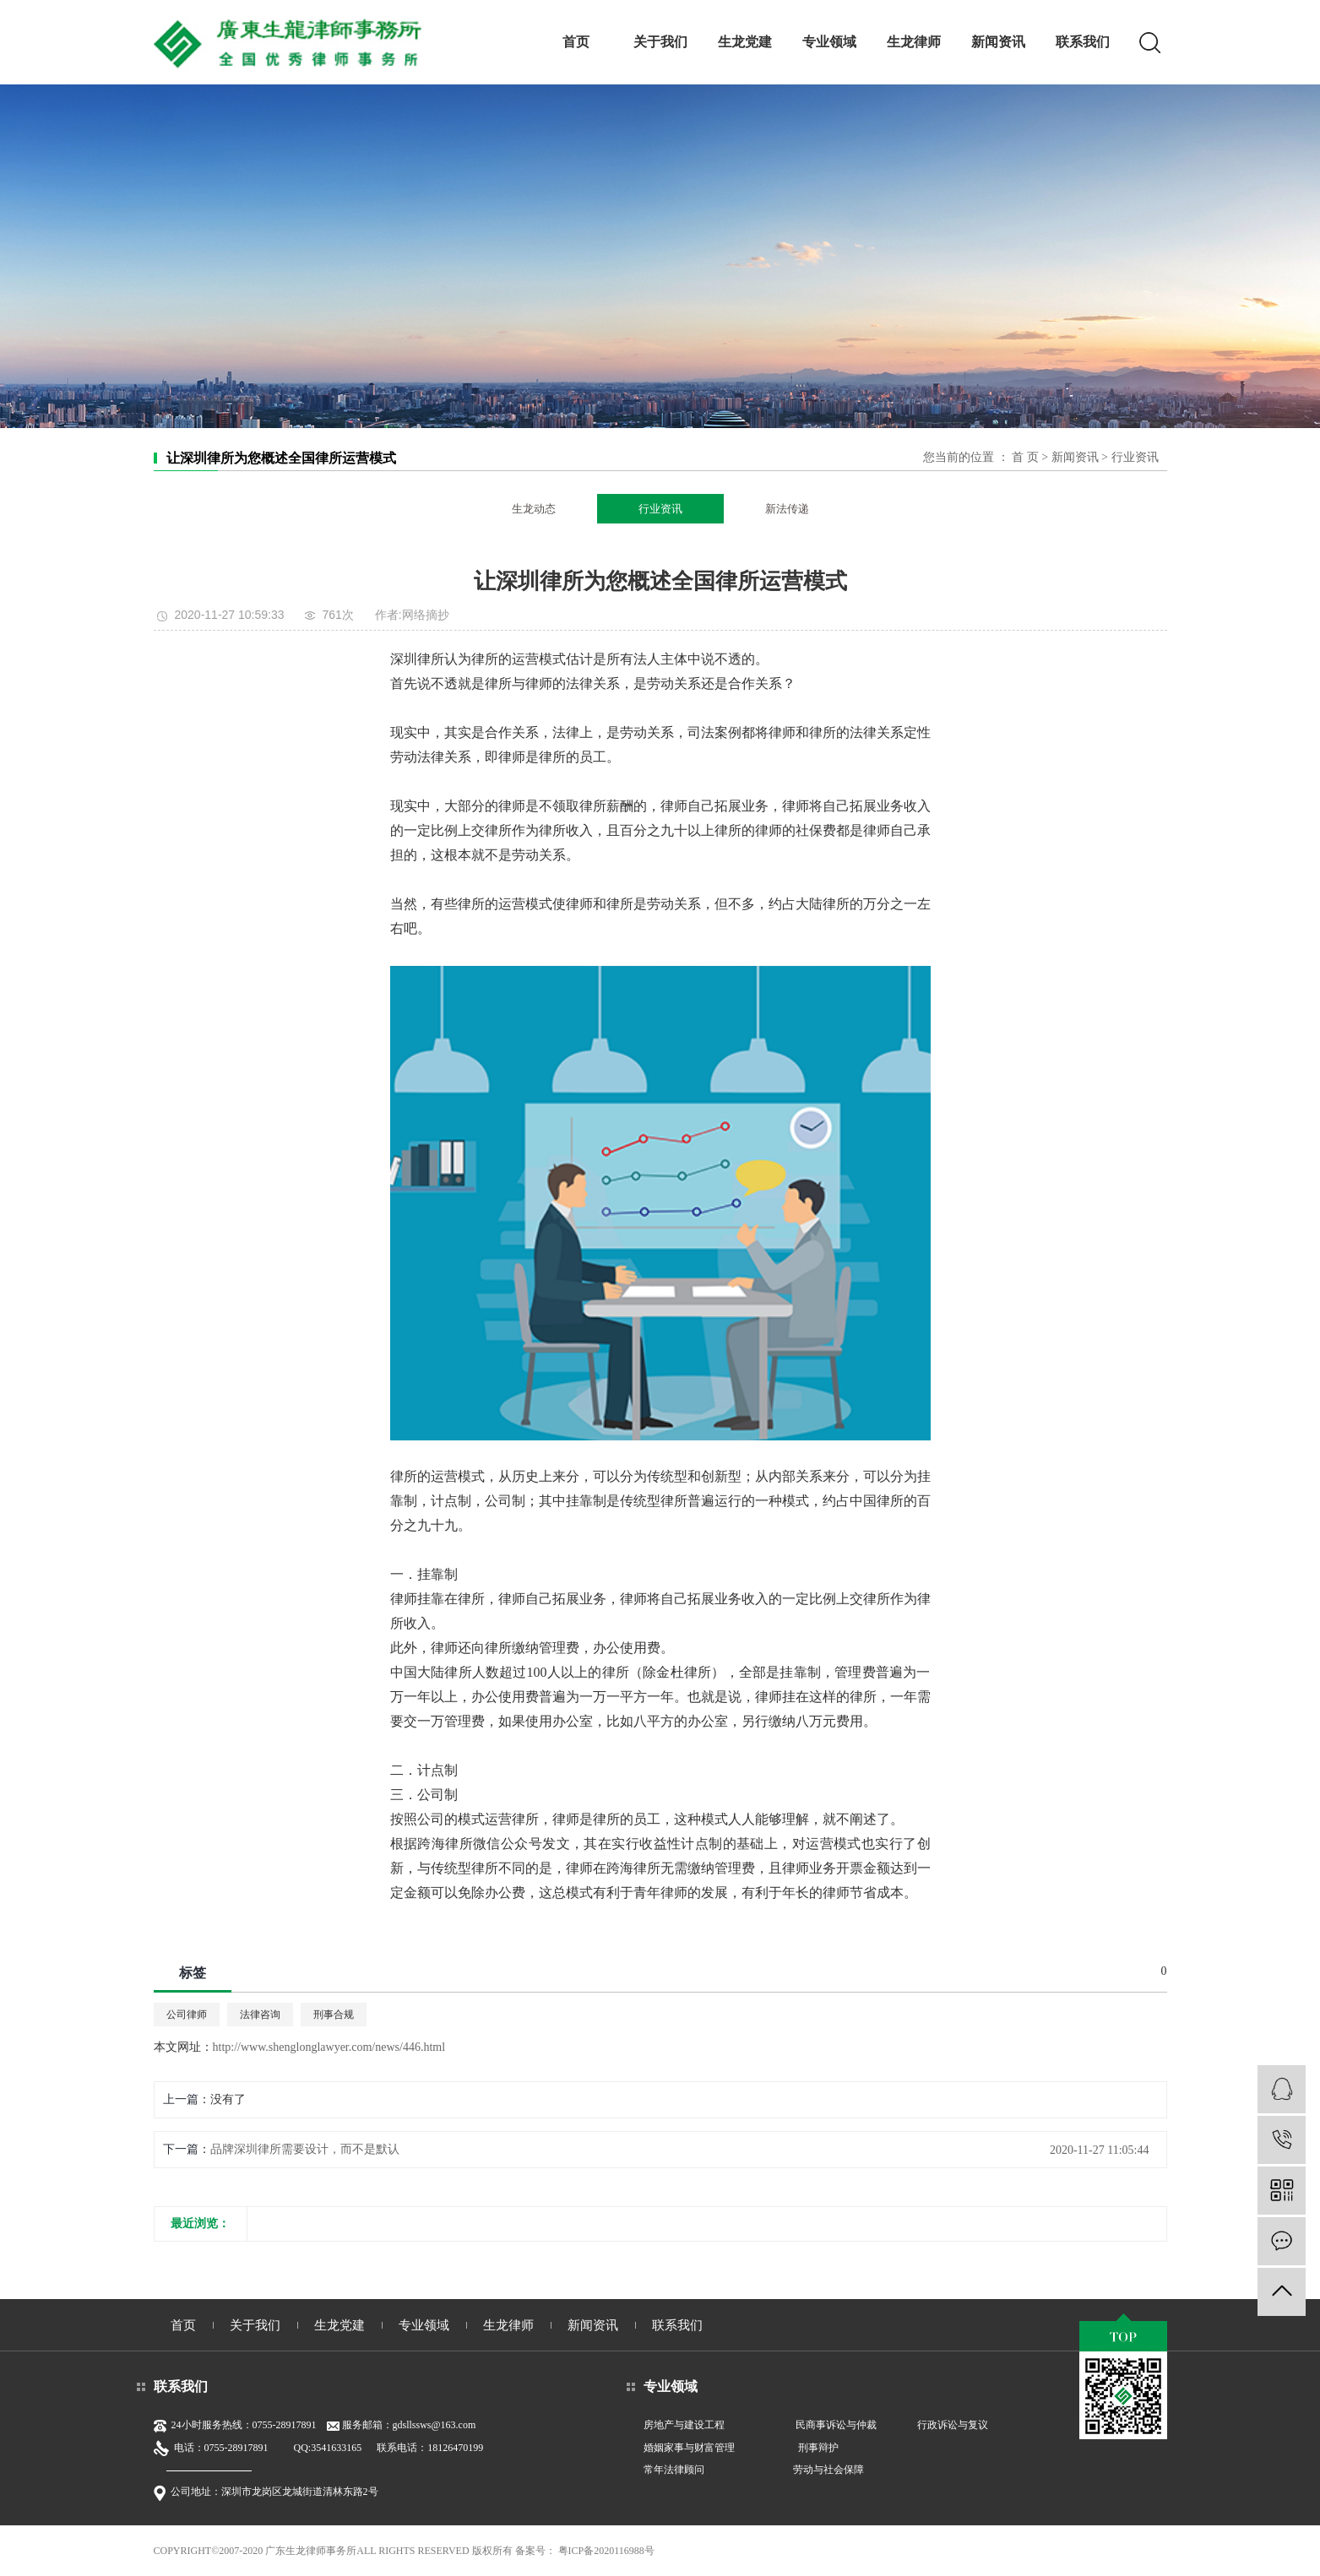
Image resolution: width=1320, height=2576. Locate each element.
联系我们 (1083, 42)
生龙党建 (745, 42)
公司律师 (186, 2014)
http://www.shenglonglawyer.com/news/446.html (329, 2047)
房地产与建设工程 (684, 2425)
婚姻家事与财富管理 (689, 2448)
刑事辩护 (818, 2448)
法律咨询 (260, 2014)
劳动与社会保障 (828, 2470)
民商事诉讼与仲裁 (836, 2425)
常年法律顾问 (674, 2470)
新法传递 (787, 508)
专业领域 (829, 42)
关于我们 (660, 42)
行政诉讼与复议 (952, 2425)
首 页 (1025, 457)
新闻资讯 (998, 42)
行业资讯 (1135, 457)
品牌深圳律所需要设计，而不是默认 (304, 2149)
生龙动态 (534, 508)
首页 (575, 42)
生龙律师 (914, 42)
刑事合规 (333, 2014)
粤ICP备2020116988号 (606, 2551)
